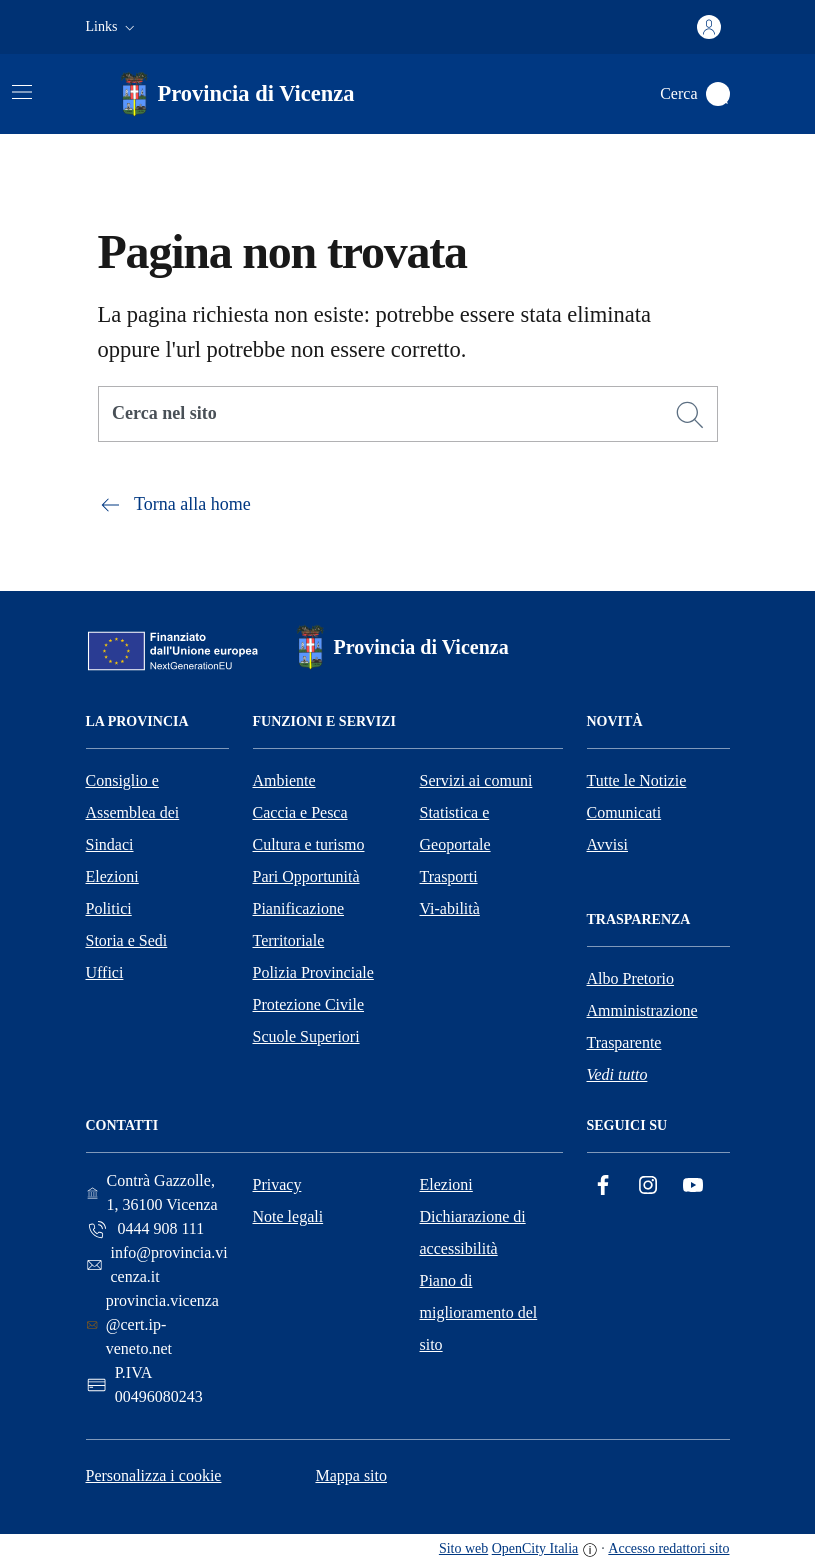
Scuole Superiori (306, 1036)
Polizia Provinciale (313, 972)
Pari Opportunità (306, 876)
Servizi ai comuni (476, 780)
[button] (112, 27)
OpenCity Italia (535, 1548)
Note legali (288, 1216)
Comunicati (624, 812)
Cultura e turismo (309, 844)
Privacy (277, 1184)
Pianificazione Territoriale (299, 924)
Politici (109, 908)
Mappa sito (351, 1475)
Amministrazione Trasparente (642, 1026)
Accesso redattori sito (668, 1548)
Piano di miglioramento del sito (479, 1312)
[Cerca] (690, 415)
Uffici (105, 972)
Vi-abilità (450, 908)
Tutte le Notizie (637, 780)
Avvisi (607, 844)
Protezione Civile (309, 1004)
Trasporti (449, 876)
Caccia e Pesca (300, 812)
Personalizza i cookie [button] (154, 1475)
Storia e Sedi (127, 940)
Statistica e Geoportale (455, 828)
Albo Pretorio (631, 978)
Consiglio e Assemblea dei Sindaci (133, 812)
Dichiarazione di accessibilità (473, 1232)
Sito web (463, 1548)
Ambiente (284, 780)
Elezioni (112, 876)
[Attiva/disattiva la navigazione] (22, 92)
